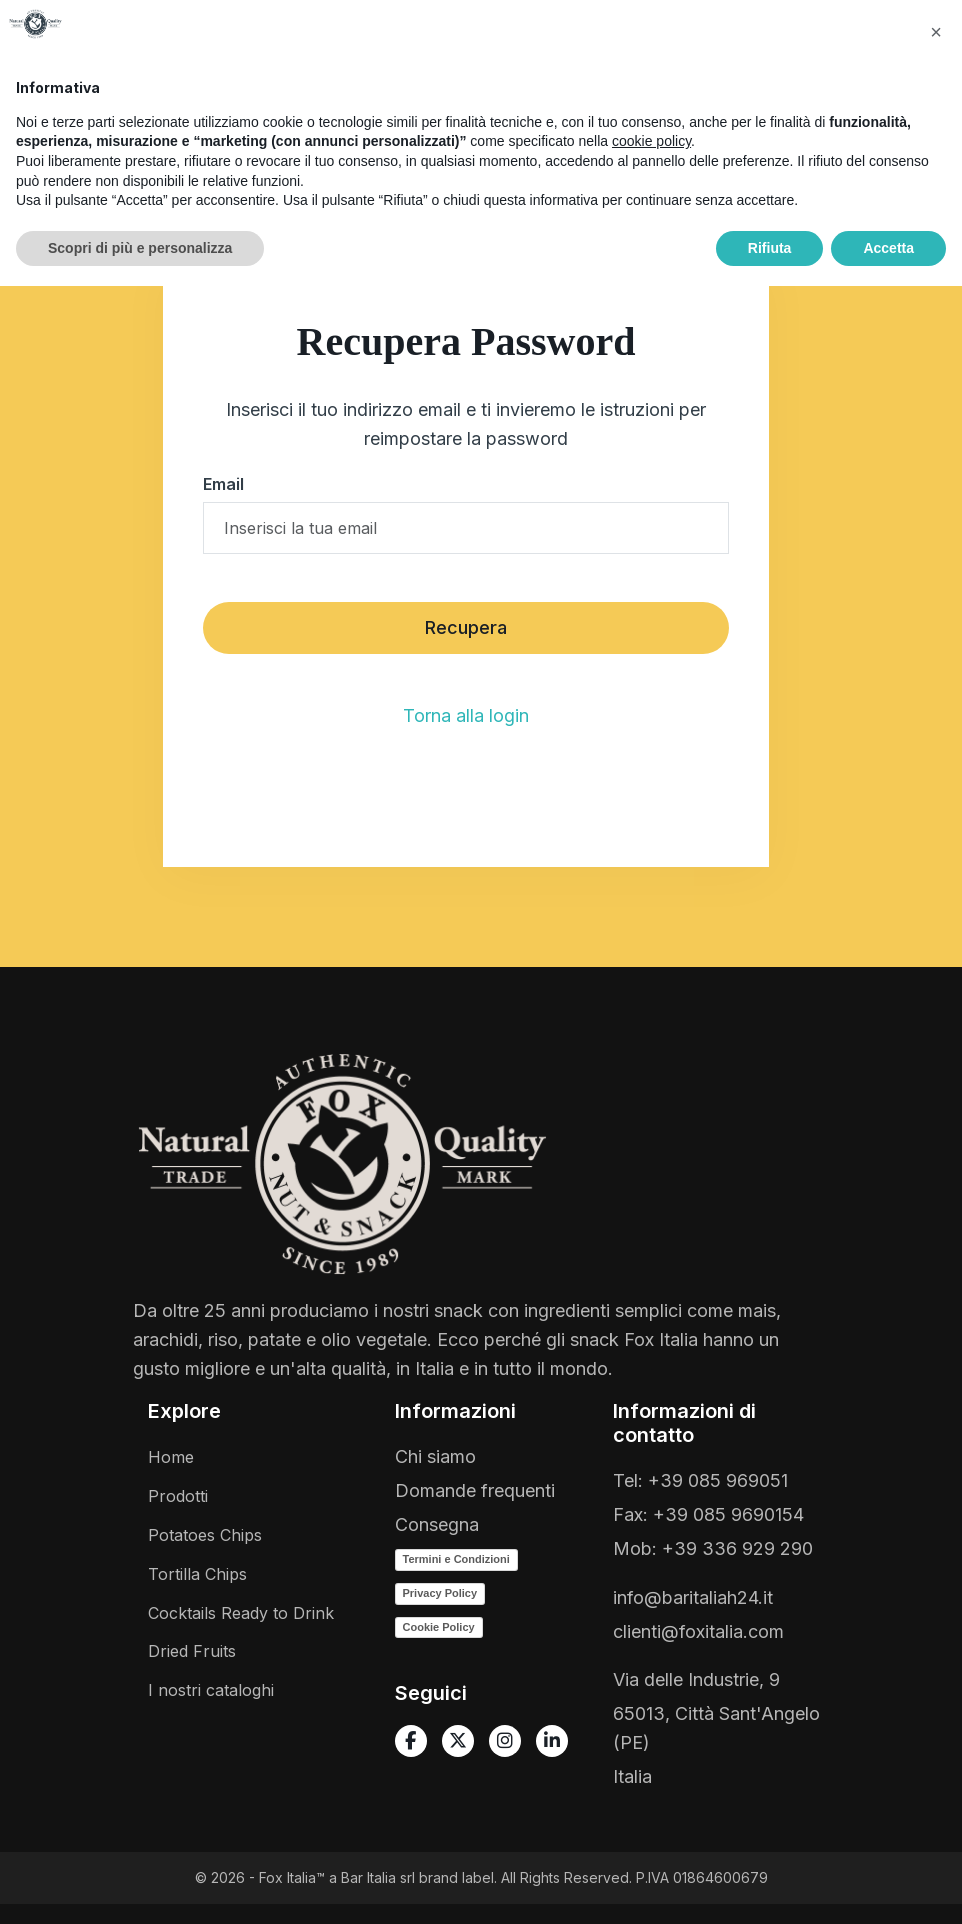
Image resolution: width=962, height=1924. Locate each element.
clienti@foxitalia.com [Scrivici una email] (698, 1631)
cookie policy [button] (651, 1779)
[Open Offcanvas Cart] (859, 118)
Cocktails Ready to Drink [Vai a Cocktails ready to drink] (241, 1613)
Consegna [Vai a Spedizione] (437, 1524)
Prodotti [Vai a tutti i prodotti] (178, 1496)
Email (223, 484)
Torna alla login (466, 715)
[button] (447, 53)
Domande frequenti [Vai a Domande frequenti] (475, 1490)
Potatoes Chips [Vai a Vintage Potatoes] (205, 1535)
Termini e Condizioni (456, 1559)
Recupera (466, 627)
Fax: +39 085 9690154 (708, 1514)
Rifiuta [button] (770, 1885)
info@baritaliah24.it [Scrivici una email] (693, 1597)
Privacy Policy (440, 1593)
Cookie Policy (439, 1627)
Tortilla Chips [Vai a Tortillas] (197, 1574)
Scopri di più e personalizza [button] (140, 1885)
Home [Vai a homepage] (171, 1457)
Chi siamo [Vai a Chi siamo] (435, 1456)
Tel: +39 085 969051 (700, 1480)
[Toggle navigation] (917, 118)
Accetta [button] (888, 1885)
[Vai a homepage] (74, 126)
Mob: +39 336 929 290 (713, 1548)
